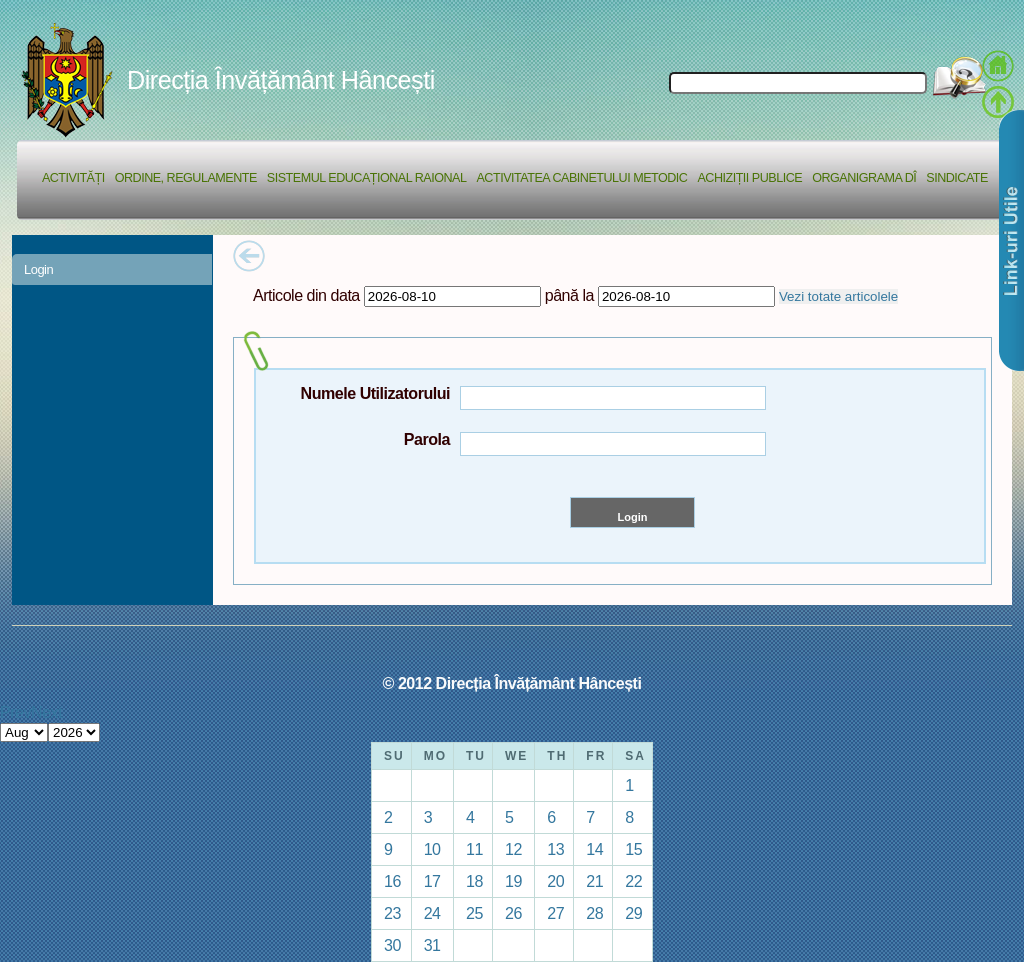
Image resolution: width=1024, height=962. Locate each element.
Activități (73, 178)
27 (555, 913)
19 (513, 881)
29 (633, 913)
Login (38, 269)
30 (392, 945)
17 (432, 881)
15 (633, 849)
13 (555, 849)
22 (633, 881)
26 (513, 913)
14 (594, 849)
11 (474, 849)
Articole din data (306, 295)
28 (594, 913)
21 (594, 881)
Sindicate (957, 178)
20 (555, 881)
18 (474, 881)
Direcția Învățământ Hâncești (281, 80)
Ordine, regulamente (186, 178)
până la (569, 295)
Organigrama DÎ (864, 178)
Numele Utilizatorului (375, 393)
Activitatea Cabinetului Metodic (581, 178)
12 (513, 849)
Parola (427, 439)
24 (432, 913)
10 (432, 849)
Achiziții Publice (749, 178)
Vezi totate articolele (838, 296)
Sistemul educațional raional (367, 178)
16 (392, 881)
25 (474, 913)
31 (432, 945)
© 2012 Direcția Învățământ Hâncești (512, 683)
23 (392, 913)
